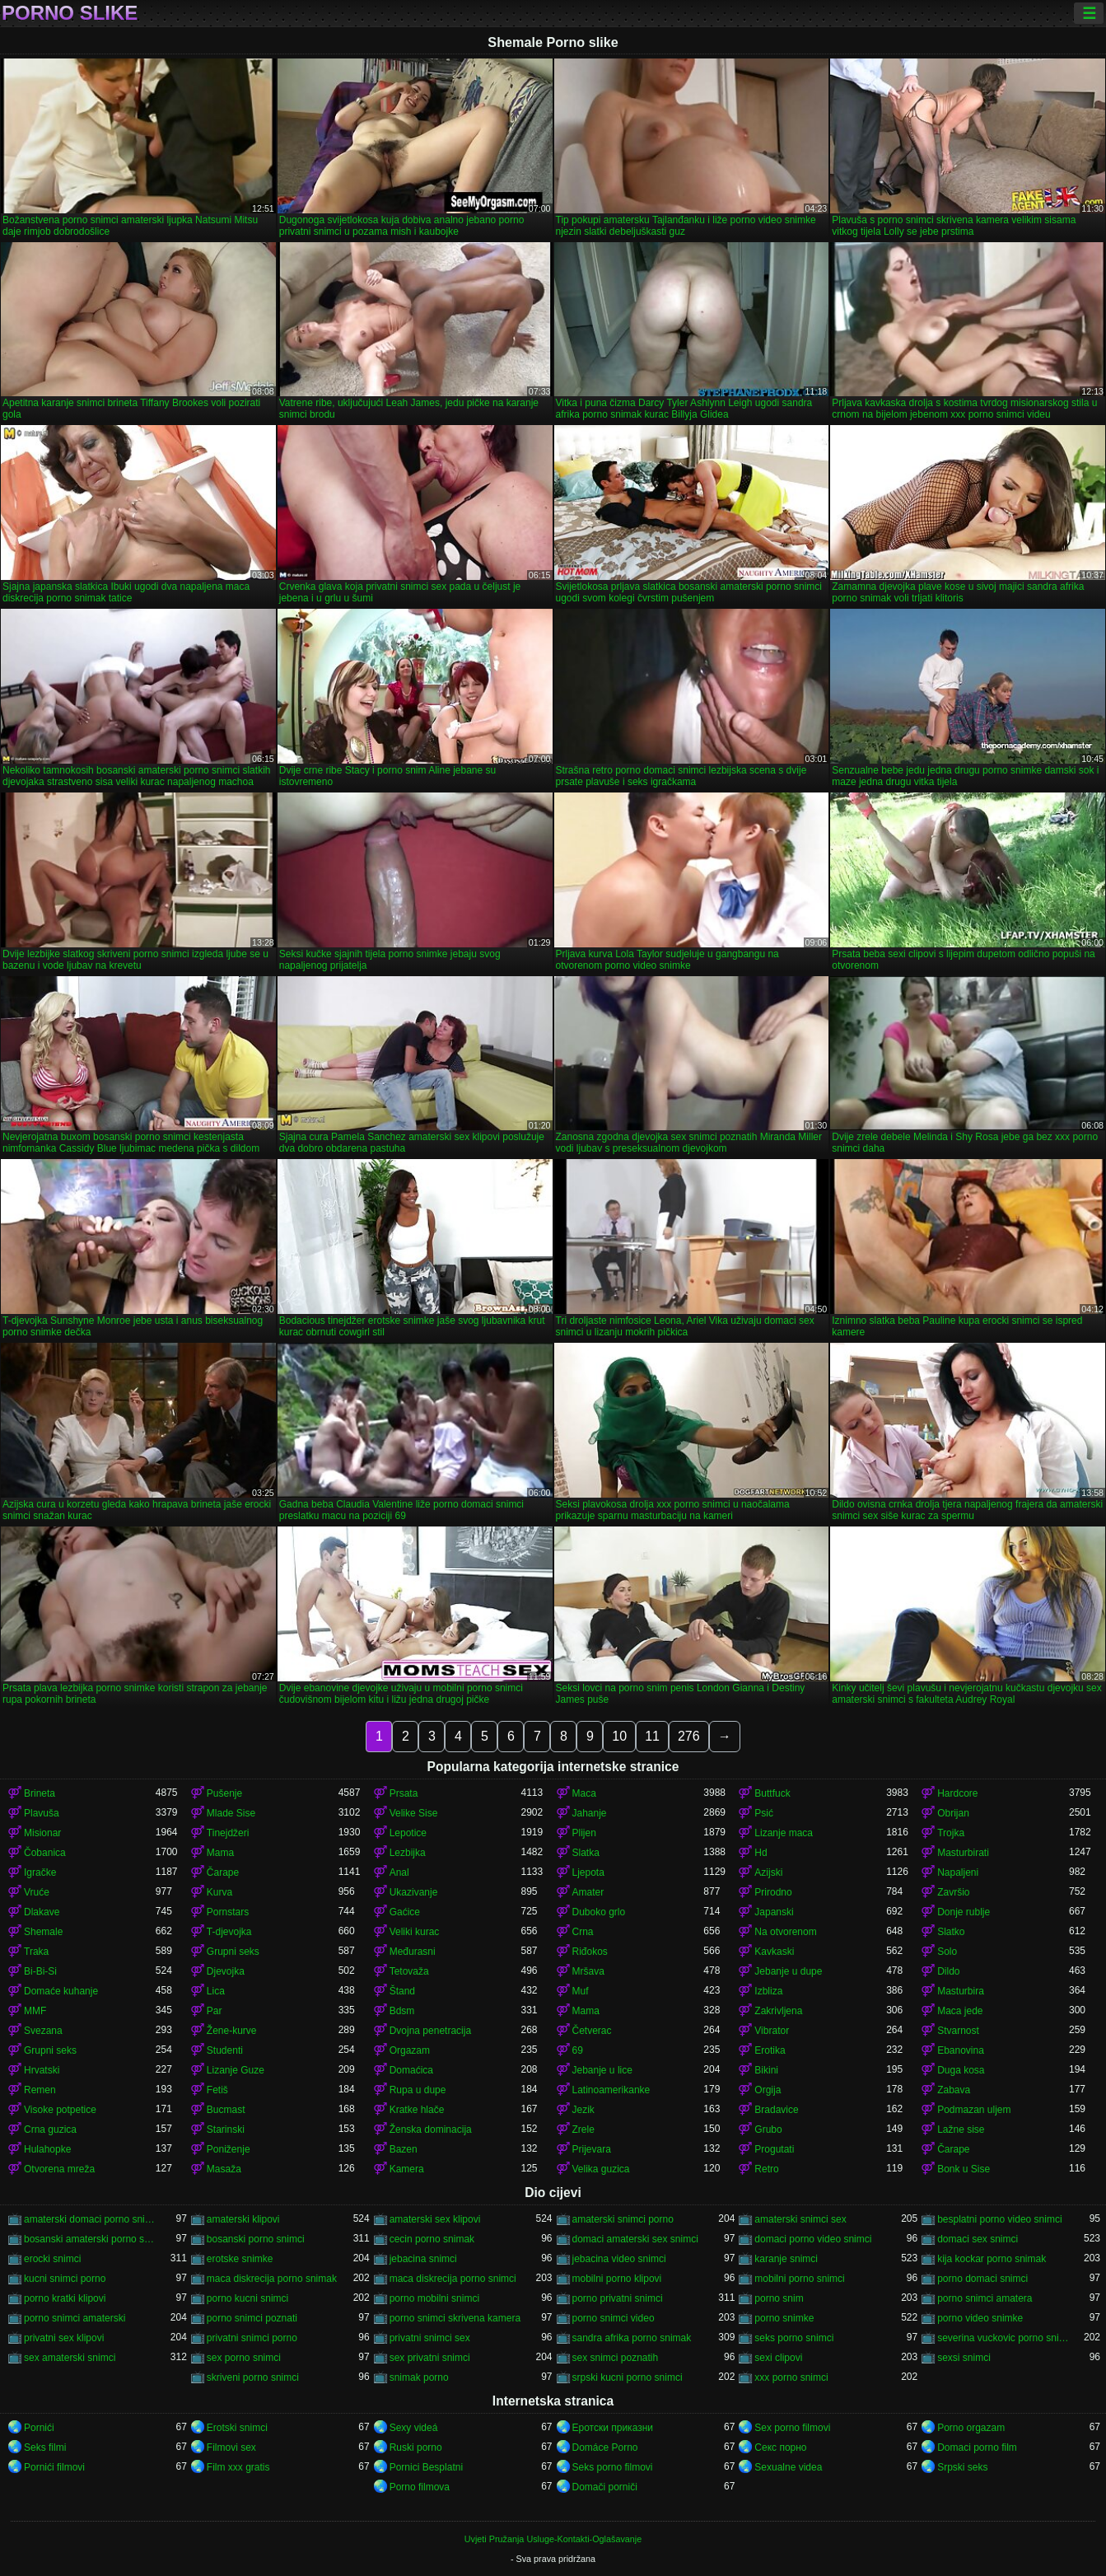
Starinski (226, 2129)
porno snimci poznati (252, 2318)
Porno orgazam (971, 2427)
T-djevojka (229, 1932)
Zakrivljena (778, 2011)
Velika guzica (601, 2169)
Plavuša (41, 1813)
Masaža (224, 2169)
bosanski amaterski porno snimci (90, 2239)
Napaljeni (957, 1872)
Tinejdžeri (228, 1833)
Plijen (584, 1833)
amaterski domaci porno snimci (90, 2219)
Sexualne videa (788, 2467)
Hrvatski (41, 2070)
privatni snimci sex (430, 2338)
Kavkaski (774, 1951)
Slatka (586, 1852)
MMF (35, 2011)
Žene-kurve (232, 2030)
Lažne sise (960, 2129)
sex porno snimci (244, 2357)
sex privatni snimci (430, 2357)
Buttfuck (772, 1793)
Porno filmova (420, 2487)
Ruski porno (416, 2447)
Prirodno (772, 1892)
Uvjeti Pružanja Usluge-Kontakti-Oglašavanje (553, 2539)
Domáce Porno (605, 2447)
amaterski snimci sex (800, 2219)
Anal (399, 1872)
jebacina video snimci (619, 2259)
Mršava (588, 1971)
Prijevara (591, 2149)
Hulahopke (47, 2149)
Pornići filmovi (54, 2467)
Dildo (948, 1971)
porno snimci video (613, 2318)
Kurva (219, 1892)
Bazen (404, 2149)
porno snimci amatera (984, 2298)
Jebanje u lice (602, 2070)
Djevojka (226, 1971)
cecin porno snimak (432, 2239)
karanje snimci (786, 2259)
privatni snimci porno (252, 2338)
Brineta (39, 1793)
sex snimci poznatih (615, 2357)
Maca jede (959, 2011)
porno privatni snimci (617, 2298)
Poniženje (228, 2149)
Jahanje (589, 1813)
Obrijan (953, 1813)
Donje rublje (963, 1912)
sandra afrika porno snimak (632, 2338)
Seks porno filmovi (612, 2467)
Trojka (950, 1833)
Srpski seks (962, 2467)
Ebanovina (960, 2050)
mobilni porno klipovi (617, 2278)
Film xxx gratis (238, 2467)
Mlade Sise (231, 1813)
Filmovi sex (231, 2447)
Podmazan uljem (973, 2109)
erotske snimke (240, 2259)
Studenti (225, 2050)
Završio (953, 1892)
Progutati (774, 2149)
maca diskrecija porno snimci (453, 2278)
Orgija (767, 2090)
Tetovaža (409, 1971)
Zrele (583, 2129)
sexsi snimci (964, 2357)
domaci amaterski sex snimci (635, 2239)
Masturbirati (963, 1852)
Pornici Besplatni (426, 2467)
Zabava (953, 2090)
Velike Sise (414, 1813)
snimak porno (419, 2377)
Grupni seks (233, 1951)
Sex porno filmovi (792, 2427)
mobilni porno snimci (799, 2278)
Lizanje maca (783, 1833)
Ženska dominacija (431, 2129)
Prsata (404, 1793)
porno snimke (784, 2318)
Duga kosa (960, 2070)
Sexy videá (414, 2427)
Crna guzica (50, 2129)
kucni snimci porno (64, 2278)
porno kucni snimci (247, 2298)
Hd (760, 1852)
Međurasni (413, 1951)
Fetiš (217, 2090)
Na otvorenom (785, 1932)
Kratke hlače (417, 2109)
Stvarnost (958, 2030)
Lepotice (408, 1833)
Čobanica (45, 1852)
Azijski (768, 1872)
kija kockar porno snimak (991, 2259)
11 (652, 1736)
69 (577, 2050)
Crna (583, 1932)
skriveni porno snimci (253, 2377)
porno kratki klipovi (64, 2298)
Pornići (39, 2427)
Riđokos (590, 1951)
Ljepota (588, 1872)
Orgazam (410, 2050)
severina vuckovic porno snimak (1003, 2338)
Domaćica (411, 2070)
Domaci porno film (977, 2447)
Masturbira (960, 1991)
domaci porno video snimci (812, 2239)
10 (619, 1736)
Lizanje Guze (235, 2070)
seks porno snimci (793, 2338)
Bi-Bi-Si (40, 1971)
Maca (584, 1793)
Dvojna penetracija (430, 2030)
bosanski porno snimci (256, 2239)
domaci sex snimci (977, 2239)
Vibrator (771, 2030)
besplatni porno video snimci (999, 2219)
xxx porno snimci (791, 2377)
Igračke (40, 1872)
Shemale (43, 1932)
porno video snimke (980, 2318)
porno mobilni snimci (434, 2298)
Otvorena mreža (59, 2169)
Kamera (407, 2169)
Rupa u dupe (418, 2090)
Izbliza (768, 1991)
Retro (766, 2169)
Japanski (773, 1912)
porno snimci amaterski (74, 2318)
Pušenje (224, 1793)
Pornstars (228, 1912)
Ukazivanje (414, 1892)
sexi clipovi (778, 2357)
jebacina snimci (423, 2259)
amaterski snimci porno (623, 2219)
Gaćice (405, 1912)
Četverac (592, 2030)
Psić (763, 1813)
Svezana (43, 2030)
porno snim (778, 2298)
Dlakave (41, 1912)
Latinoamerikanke (611, 2090)
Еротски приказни (613, 2427)
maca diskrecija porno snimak (272, 2278)
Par (214, 2011)
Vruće (36, 1892)
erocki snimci (52, 2259)
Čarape (223, 1872)
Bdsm (402, 2011)
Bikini (766, 2070)
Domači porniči (604, 2487)
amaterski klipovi (243, 2219)
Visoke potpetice (60, 2109)
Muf (580, 1991)
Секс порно (780, 2447)
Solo (947, 1951)
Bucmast (226, 2109)
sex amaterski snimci (69, 2357)
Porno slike (70, 13)
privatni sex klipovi (64, 2338)
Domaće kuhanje (61, 1991)
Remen (40, 2090)
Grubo (768, 2129)
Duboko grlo (599, 1912)
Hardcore (957, 1793)
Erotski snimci (237, 2427)
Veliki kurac (415, 1932)
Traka (36, 1951)
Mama (220, 1852)
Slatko (950, 1932)
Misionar (42, 1833)
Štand (402, 1991)
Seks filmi (45, 2447)
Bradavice (776, 2109)
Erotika (769, 2050)
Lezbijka (408, 1852)
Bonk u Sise (963, 2169)
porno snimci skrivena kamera (455, 2318)
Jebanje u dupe (788, 1971)
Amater (588, 1892)
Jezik (583, 2109)
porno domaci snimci (982, 2278)
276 (689, 1736)
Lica (216, 1991)
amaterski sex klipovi (435, 2219)
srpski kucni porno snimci (627, 2377)
